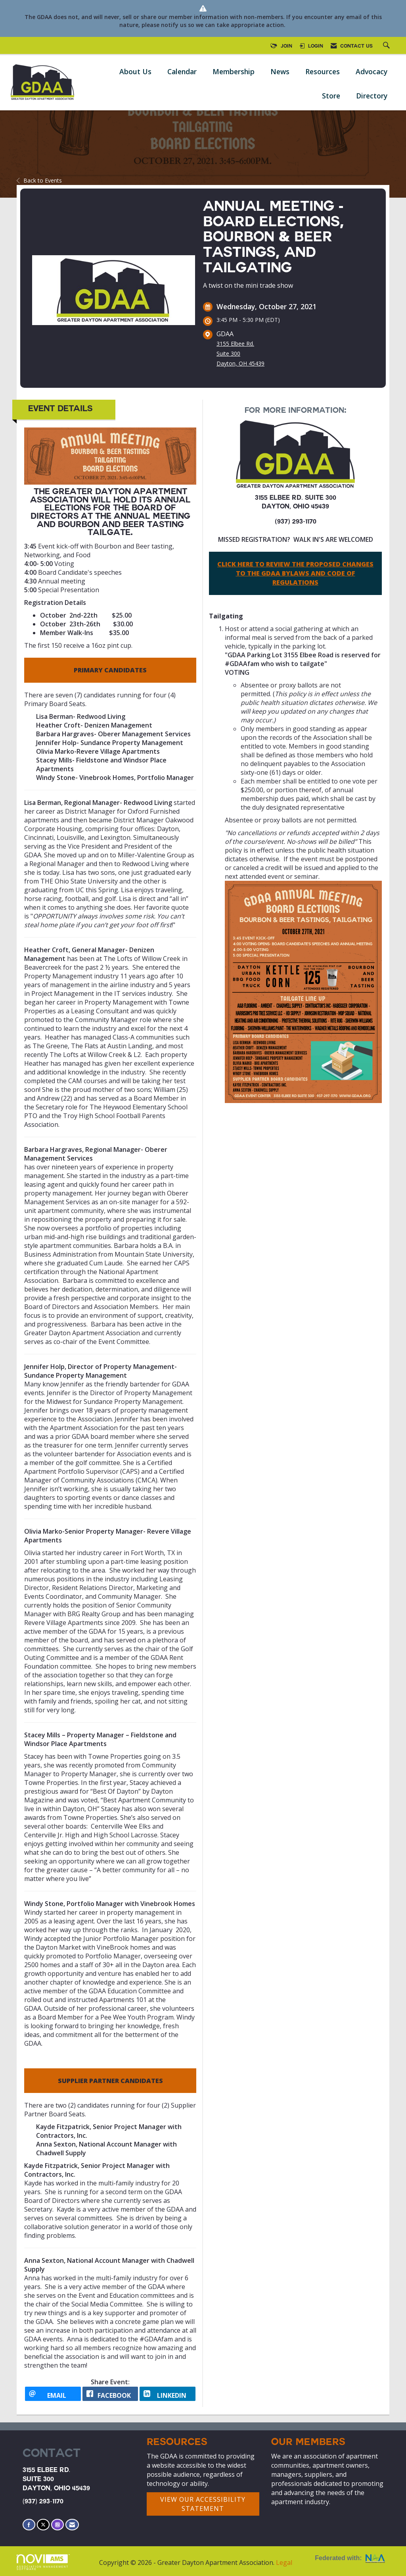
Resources (322, 71)
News (279, 71)
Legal (284, 2562)
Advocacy (371, 71)
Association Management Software (43, 2562)
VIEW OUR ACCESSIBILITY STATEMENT (202, 2504)
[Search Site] (387, 46)
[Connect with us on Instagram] (57, 2524)
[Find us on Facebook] (29, 2524)
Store (331, 95)
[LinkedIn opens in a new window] (167, 2394)
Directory (371, 95)
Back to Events (39, 180)
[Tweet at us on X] (43, 2524)
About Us (135, 71)
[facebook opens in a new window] (110, 2394)
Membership (234, 71)
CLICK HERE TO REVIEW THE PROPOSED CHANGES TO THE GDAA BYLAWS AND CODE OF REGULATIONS (295, 573)
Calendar (182, 71)
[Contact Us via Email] (72, 2524)
